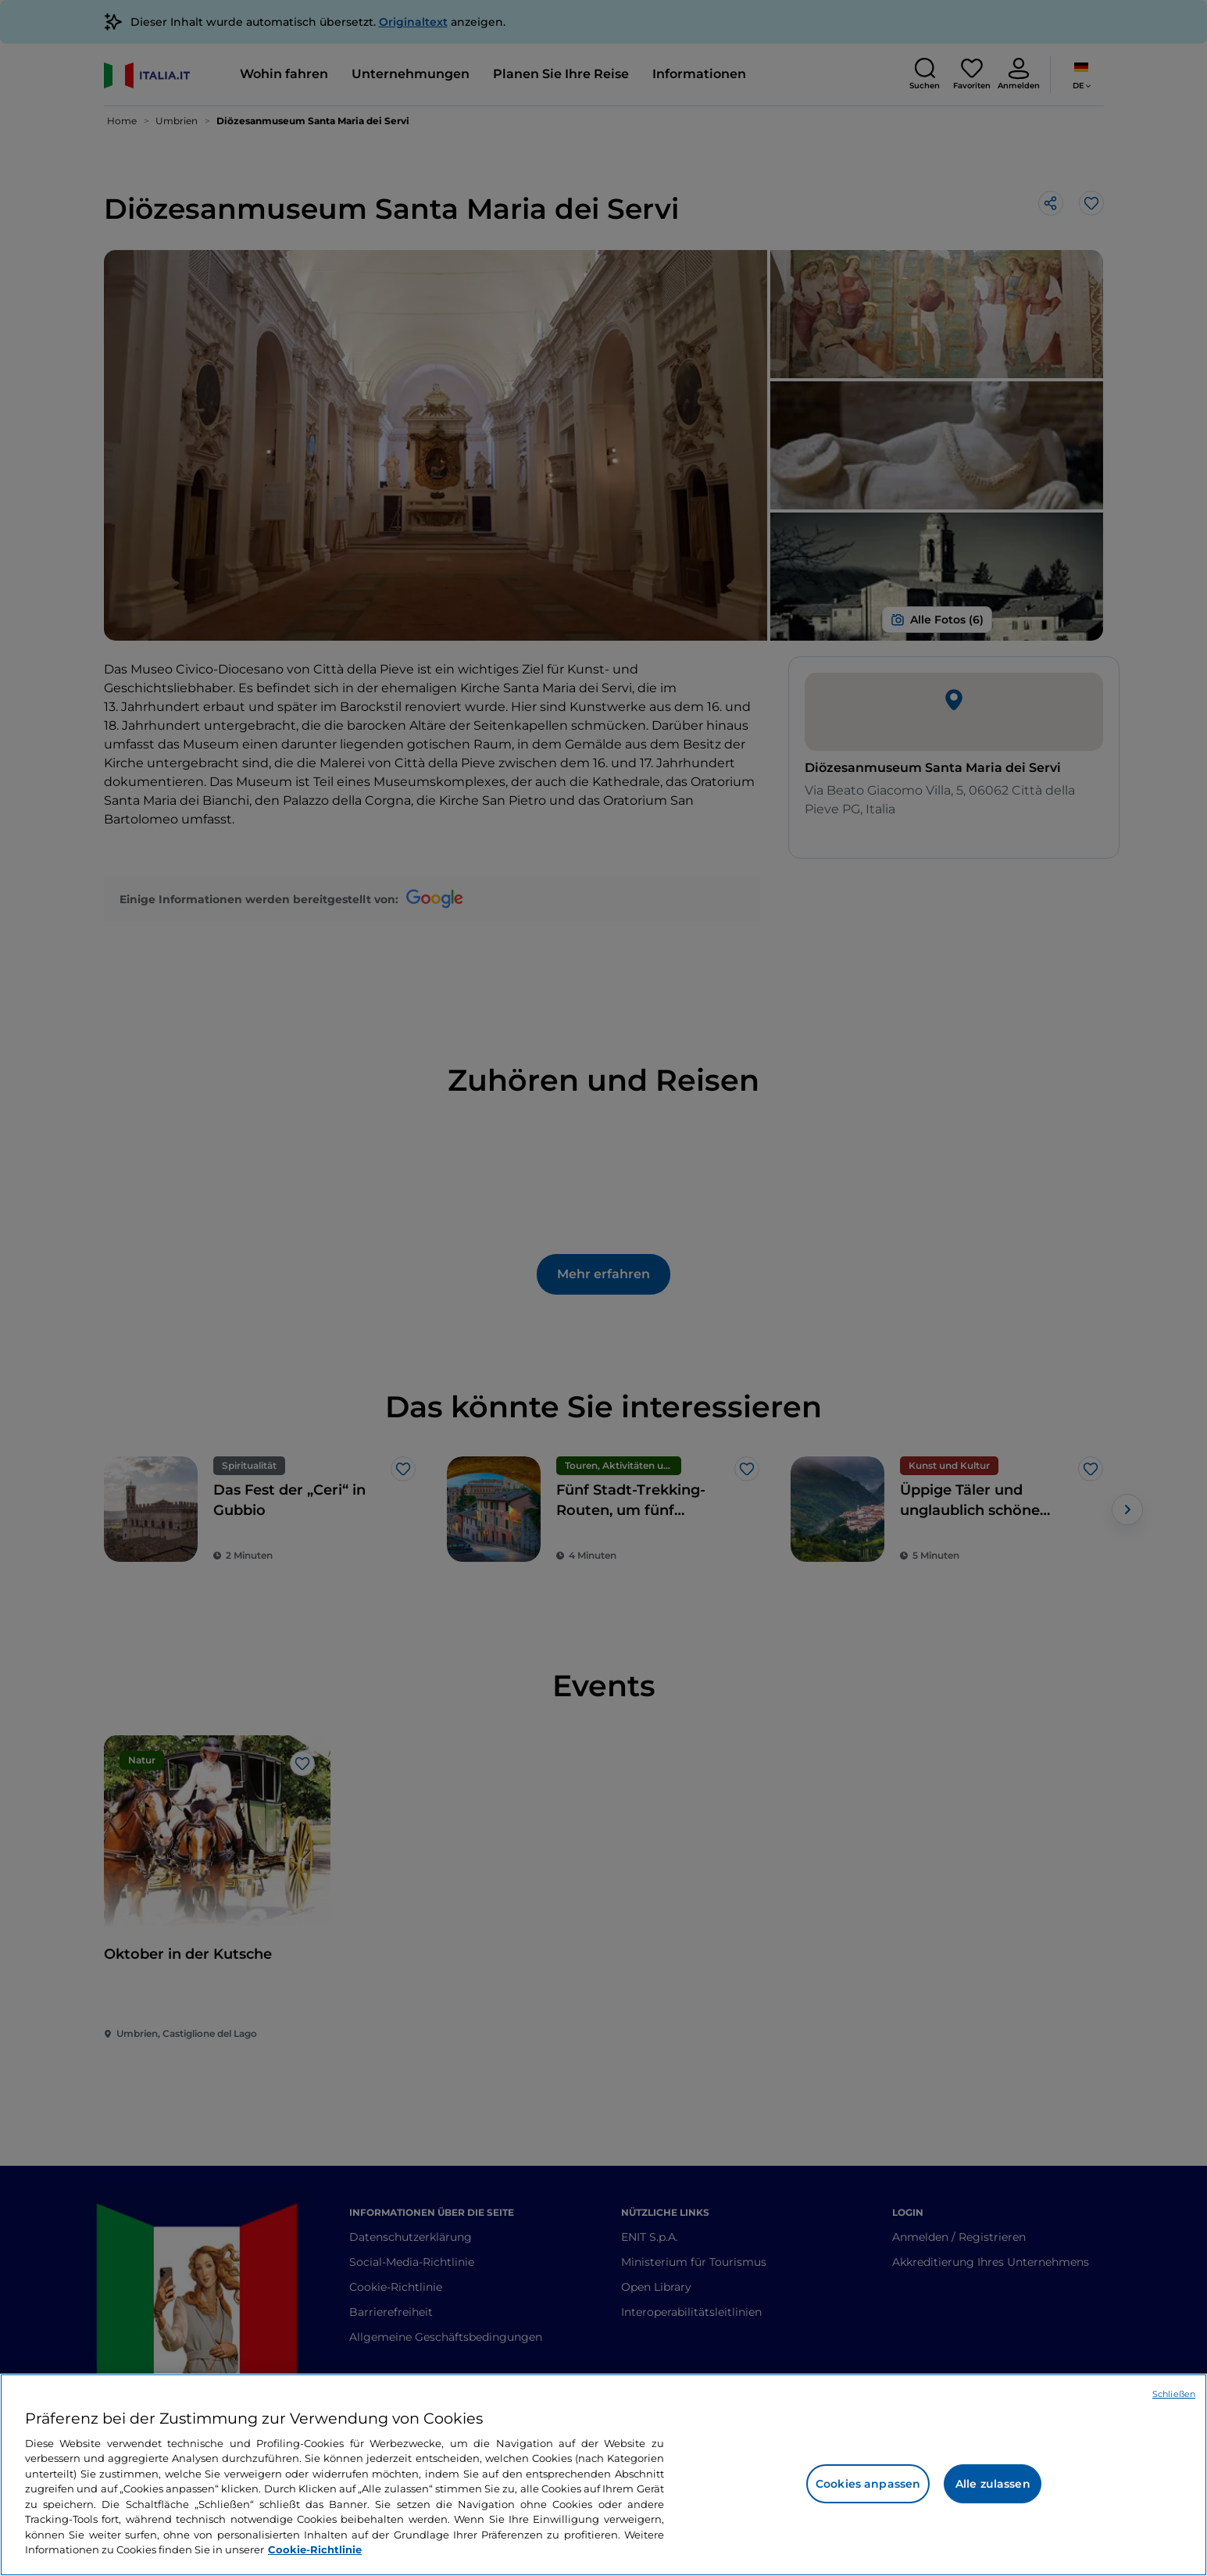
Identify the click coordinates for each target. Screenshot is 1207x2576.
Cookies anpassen (868, 2484)
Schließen (1173, 2393)
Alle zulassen (992, 2484)
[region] (603, 2475)
